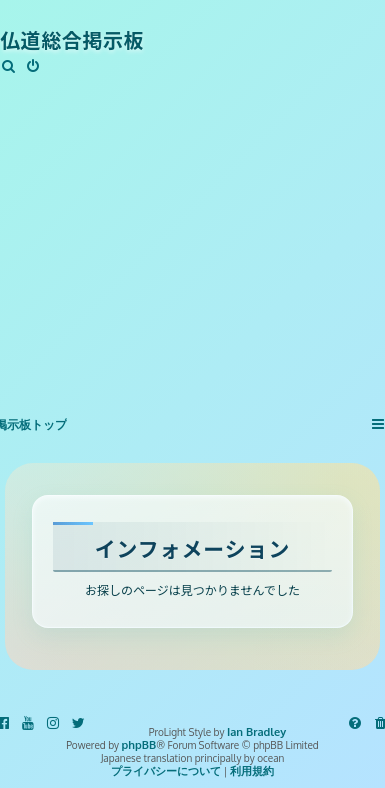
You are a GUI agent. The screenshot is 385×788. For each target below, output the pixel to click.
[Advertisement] (187, 233)
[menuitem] (9, 67)
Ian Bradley (256, 732)
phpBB (139, 745)
